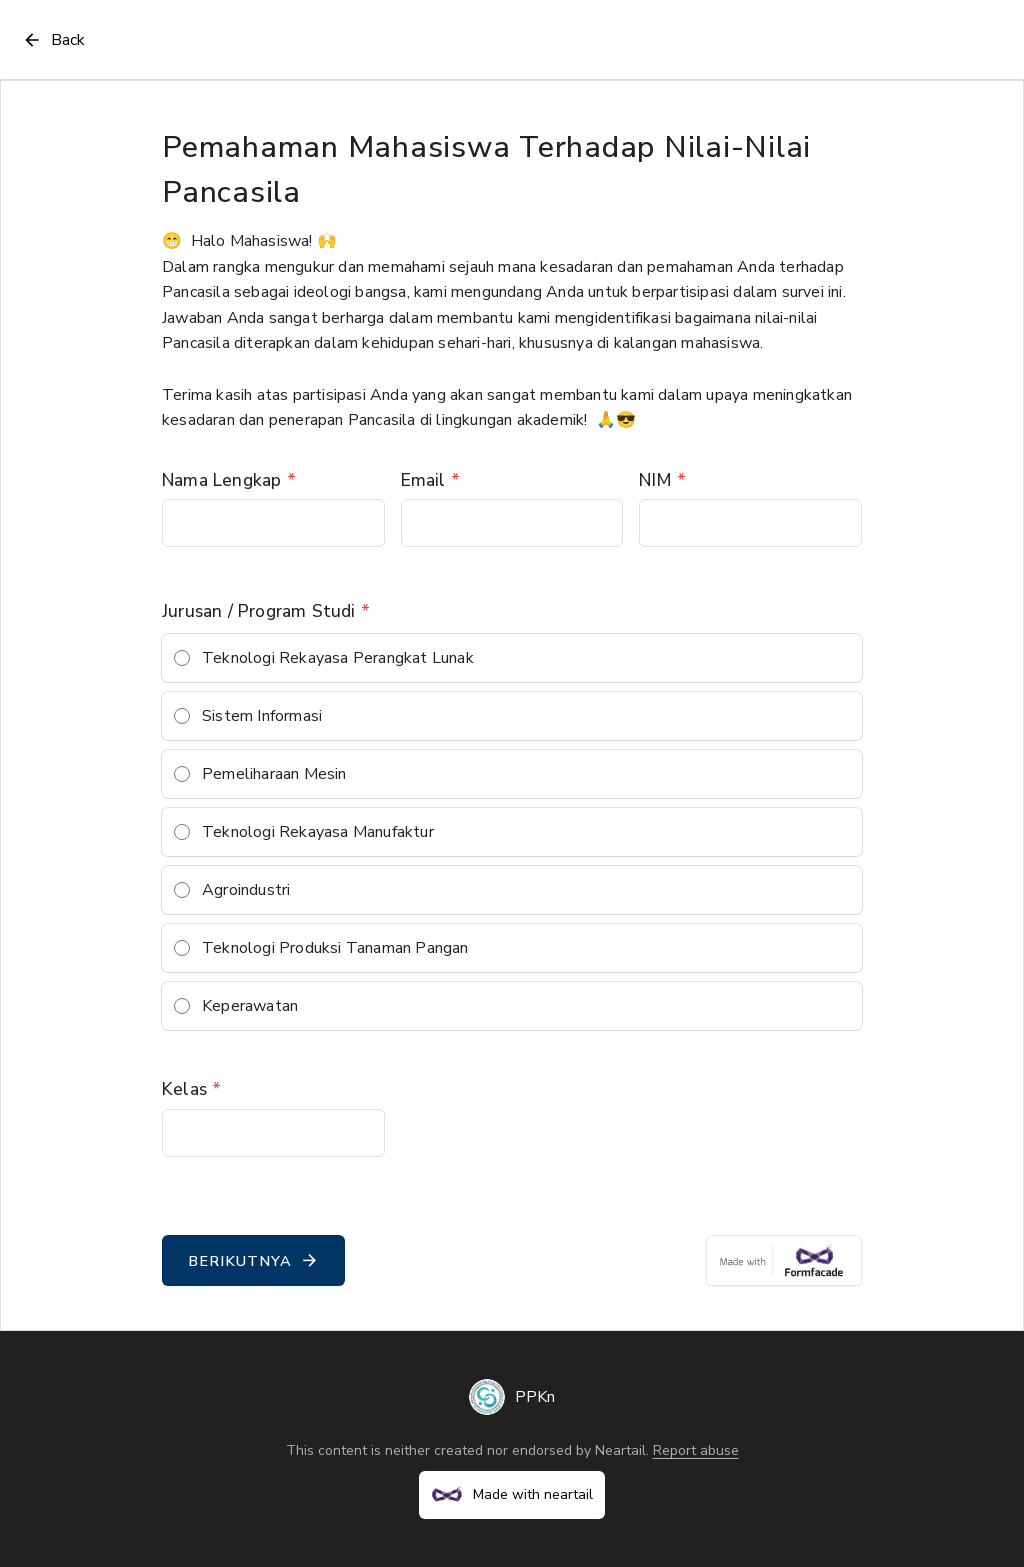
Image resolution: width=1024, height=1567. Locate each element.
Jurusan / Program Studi (266, 611)
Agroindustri (246, 890)
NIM (662, 480)
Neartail (620, 1450)
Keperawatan (250, 1006)
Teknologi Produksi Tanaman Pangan (335, 948)
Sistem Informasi (262, 716)
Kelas (191, 1089)
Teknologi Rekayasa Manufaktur (318, 832)
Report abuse (696, 1450)
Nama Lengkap (229, 480)
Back (53, 40)
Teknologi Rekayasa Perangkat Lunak (338, 658)
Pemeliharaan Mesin (274, 774)
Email (430, 480)
